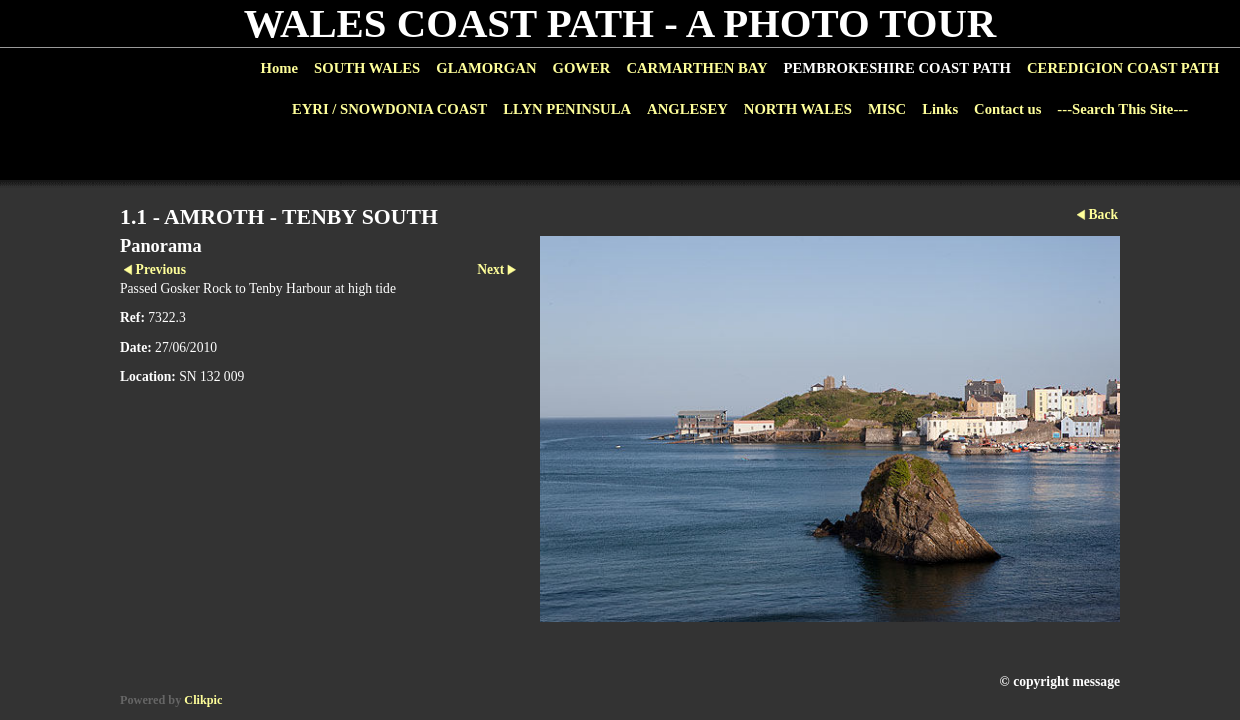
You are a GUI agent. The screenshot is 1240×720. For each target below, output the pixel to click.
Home (279, 68)
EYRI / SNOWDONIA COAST (389, 109)
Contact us (1007, 109)
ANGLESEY (687, 109)
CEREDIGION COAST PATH (1123, 68)
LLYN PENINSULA (567, 109)
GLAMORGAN (486, 68)
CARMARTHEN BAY (696, 68)
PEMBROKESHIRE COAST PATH (897, 68)
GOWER (581, 68)
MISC (887, 109)
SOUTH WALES (367, 68)
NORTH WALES (798, 109)
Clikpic (203, 700)
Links (940, 109)
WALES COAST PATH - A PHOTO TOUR (620, 23)
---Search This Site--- (1122, 109)
